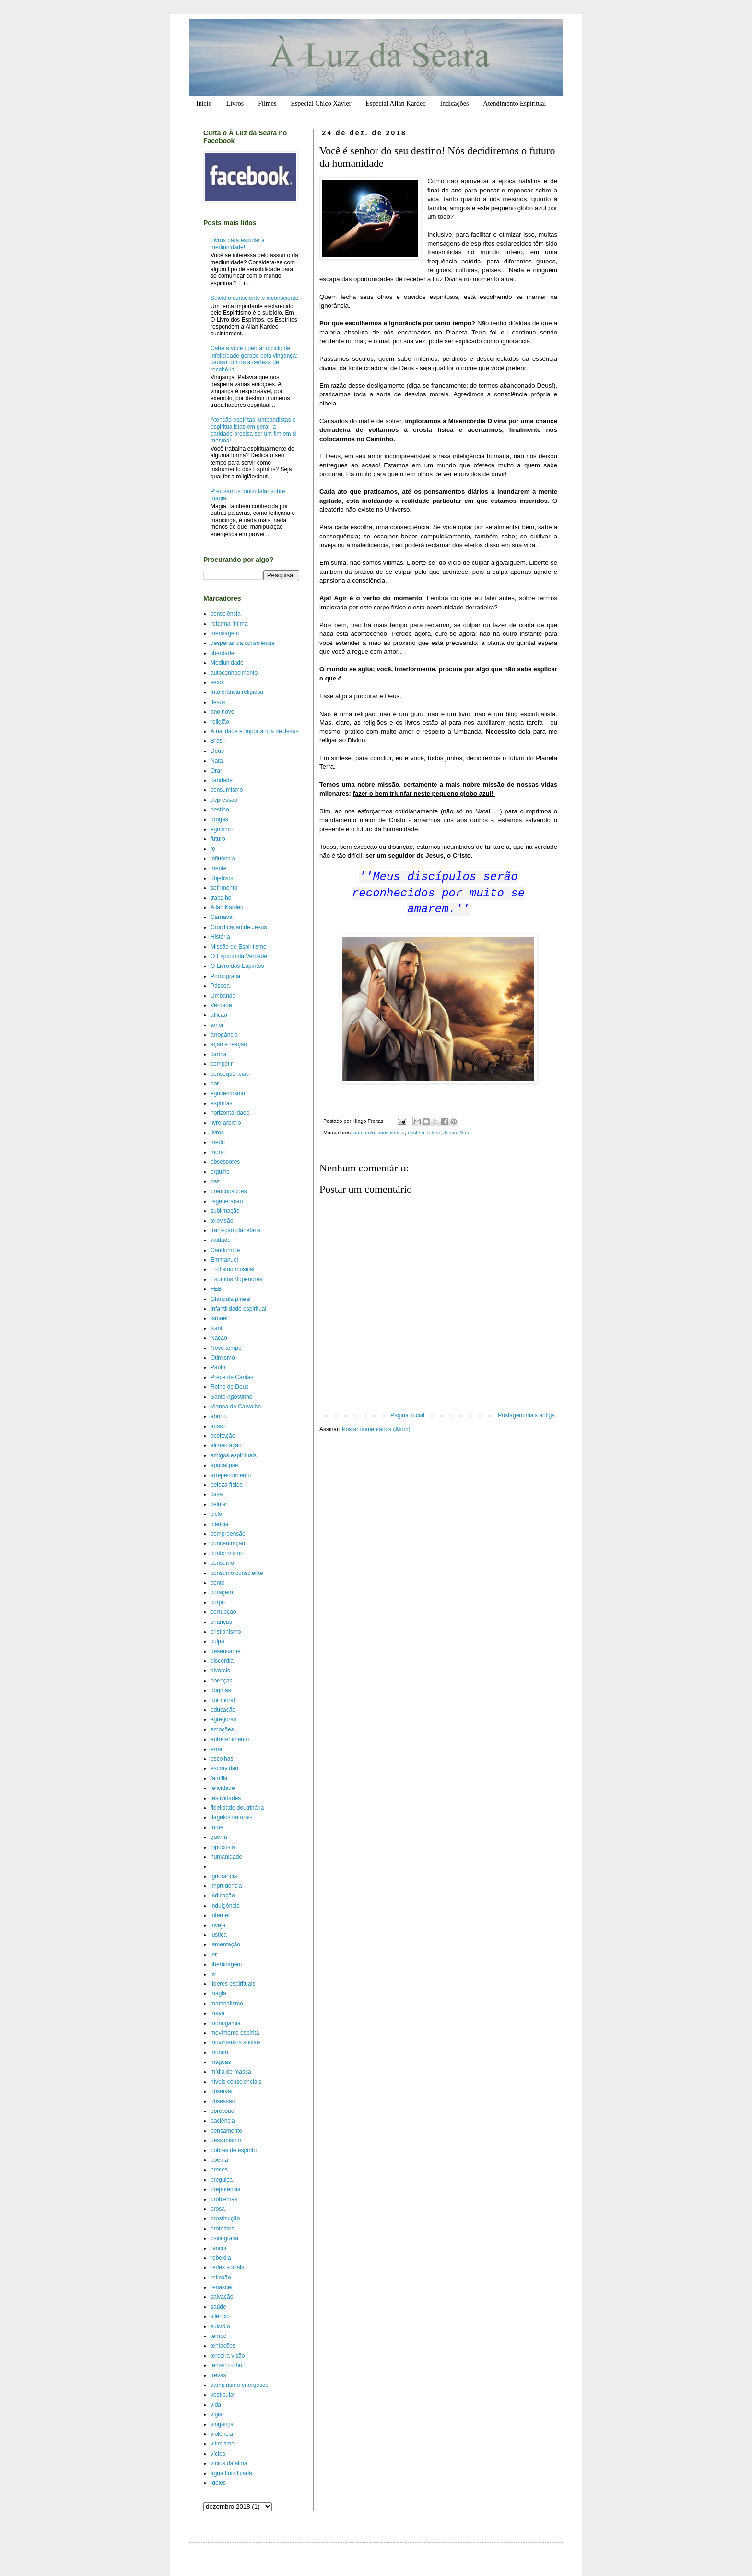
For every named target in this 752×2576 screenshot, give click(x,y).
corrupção (223, 1612)
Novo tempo (226, 1348)
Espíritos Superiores (236, 1279)
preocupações (229, 1191)
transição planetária (236, 1230)
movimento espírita (235, 2032)
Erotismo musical (232, 1269)
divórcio (220, 1670)
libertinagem (226, 1964)
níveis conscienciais (236, 2081)
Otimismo (223, 1357)
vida (216, 2404)
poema (219, 2160)
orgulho (220, 1172)
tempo (218, 2336)
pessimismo (226, 2140)
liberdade (222, 653)
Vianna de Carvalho (236, 1406)
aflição (219, 1015)
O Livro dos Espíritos (237, 966)
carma (218, 1054)
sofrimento (224, 887)
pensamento (226, 2130)
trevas (218, 2375)
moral (218, 1152)
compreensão (228, 1533)
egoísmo (222, 829)
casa (217, 1494)
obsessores (225, 1161)
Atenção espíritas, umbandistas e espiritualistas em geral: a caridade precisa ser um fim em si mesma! (253, 430)
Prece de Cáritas (232, 1377)
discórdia (222, 1661)
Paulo (218, 1367)
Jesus (450, 1132)
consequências (230, 1074)
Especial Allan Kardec (395, 103)
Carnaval (222, 917)
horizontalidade (230, 1112)
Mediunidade (227, 662)
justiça (219, 1935)
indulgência (225, 1905)
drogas (219, 819)
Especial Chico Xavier (321, 103)
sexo (217, 682)
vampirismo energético (240, 2385)
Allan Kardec (227, 907)
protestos (222, 2228)
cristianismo (226, 1631)
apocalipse (224, 1465)
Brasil (218, 741)
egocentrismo (228, 1093)
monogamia (226, 2023)
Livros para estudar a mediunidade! (238, 243)
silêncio (220, 2316)
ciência (219, 1524)
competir (222, 1064)
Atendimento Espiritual (514, 103)
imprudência (226, 1886)
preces (219, 2169)
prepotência (226, 2189)
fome (217, 1827)
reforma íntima (229, 623)
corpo (218, 1602)
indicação (223, 1895)
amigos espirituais (234, 1455)
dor (215, 1083)
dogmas (221, 1690)
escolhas (222, 1758)
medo (218, 1142)
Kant (217, 1328)
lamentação (225, 1944)
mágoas (221, 2062)
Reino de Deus (229, 1386)
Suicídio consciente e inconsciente (254, 298)
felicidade (223, 1788)
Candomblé (225, 1250)
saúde (218, 2306)
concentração (228, 1543)
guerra (219, 1837)
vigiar (217, 2414)
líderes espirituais (233, 1983)
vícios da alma (229, 2463)
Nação (219, 1338)
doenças (221, 1680)
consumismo (227, 790)
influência (223, 858)
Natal (466, 1132)
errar (217, 1749)
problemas (224, 2199)
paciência (223, 2120)
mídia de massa (231, 2071)
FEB (216, 1289)
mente (218, 868)
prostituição (225, 2218)
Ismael (219, 1318)
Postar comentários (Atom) (376, 1429)
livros (217, 1132)
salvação (222, 2296)
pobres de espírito (234, 2150)
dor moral (223, 1700)
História (220, 936)
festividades (226, 1798)
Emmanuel (224, 1259)
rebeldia (221, 2257)
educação (223, 1709)
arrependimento (231, 1475)
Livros (235, 103)
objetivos (222, 878)
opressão (222, 2111)
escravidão (224, 1768)
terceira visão (228, 2355)
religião (220, 721)
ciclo (216, 1514)
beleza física (227, 1484)
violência (222, 2434)
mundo (219, 2052)
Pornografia (225, 976)
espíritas (221, 1103)
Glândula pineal (230, 1299)
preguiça (222, 2179)
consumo (222, 1563)
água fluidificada (231, 2473)
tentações (223, 2345)
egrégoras (223, 1719)
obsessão (223, 2101)
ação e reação (229, 1044)
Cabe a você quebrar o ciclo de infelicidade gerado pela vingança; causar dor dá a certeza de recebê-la (254, 358)
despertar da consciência (242, 643)
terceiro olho (226, 2365)
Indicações (454, 103)
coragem (222, 1592)
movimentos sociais (236, 2042)
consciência (390, 1132)
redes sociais (227, 2267)
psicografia (224, 2238)
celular (219, 1504)
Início (204, 103)
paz (215, 1181)
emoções (222, 1729)
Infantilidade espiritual (238, 1308)
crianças (221, 1622)
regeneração (227, 1201)
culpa (217, 1641)
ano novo (364, 1132)
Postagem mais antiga (526, 1415)
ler (214, 1954)
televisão (222, 1220)
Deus (217, 751)
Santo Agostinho (231, 1397)
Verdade (221, 1005)
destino (416, 1132)
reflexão (221, 2277)
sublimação (225, 1210)
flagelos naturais (231, 1817)
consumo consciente (237, 1573)
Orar (216, 770)
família (219, 1778)
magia (218, 1993)
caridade (222, 780)
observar (222, 2091)
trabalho (221, 897)
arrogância (224, 1034)
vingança (222, 2424)
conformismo (227, 1553)
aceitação (223, 1435)
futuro (434, 1132)
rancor (219, 2248)
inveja (218, 1925)
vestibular (223, 2394)
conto (217, 1582)
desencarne (226, 1651)
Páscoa (220, 985)
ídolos (218, 2483)
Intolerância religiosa (237, 692)
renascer (222, 2287)
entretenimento (230, 1739)
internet (220, 1915)
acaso (218, 1426)
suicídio (220, 2326)
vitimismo (223, 2443)
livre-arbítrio (226, 1123)
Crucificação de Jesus (239, 927)
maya (217, 2013)
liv (213, 1974)
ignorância (224, 1876)
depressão (224, 800)
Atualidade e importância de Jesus (254, 731)
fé (213, 849)
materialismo (227, 2003)
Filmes (267, 103)
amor (217, 1025)
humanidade (226, 1856)
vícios (218, 2453)
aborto (219, 1416)
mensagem (225, 633)
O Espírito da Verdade (239, 956)
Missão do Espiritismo (239, 946)
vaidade (221, 1240)
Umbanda (223, 995)
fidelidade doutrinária (237, 1807)
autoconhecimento (234, 672)
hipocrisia (223, 1847)
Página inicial (407, 1415)
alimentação (226, 1445)
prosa (218, 2209)
